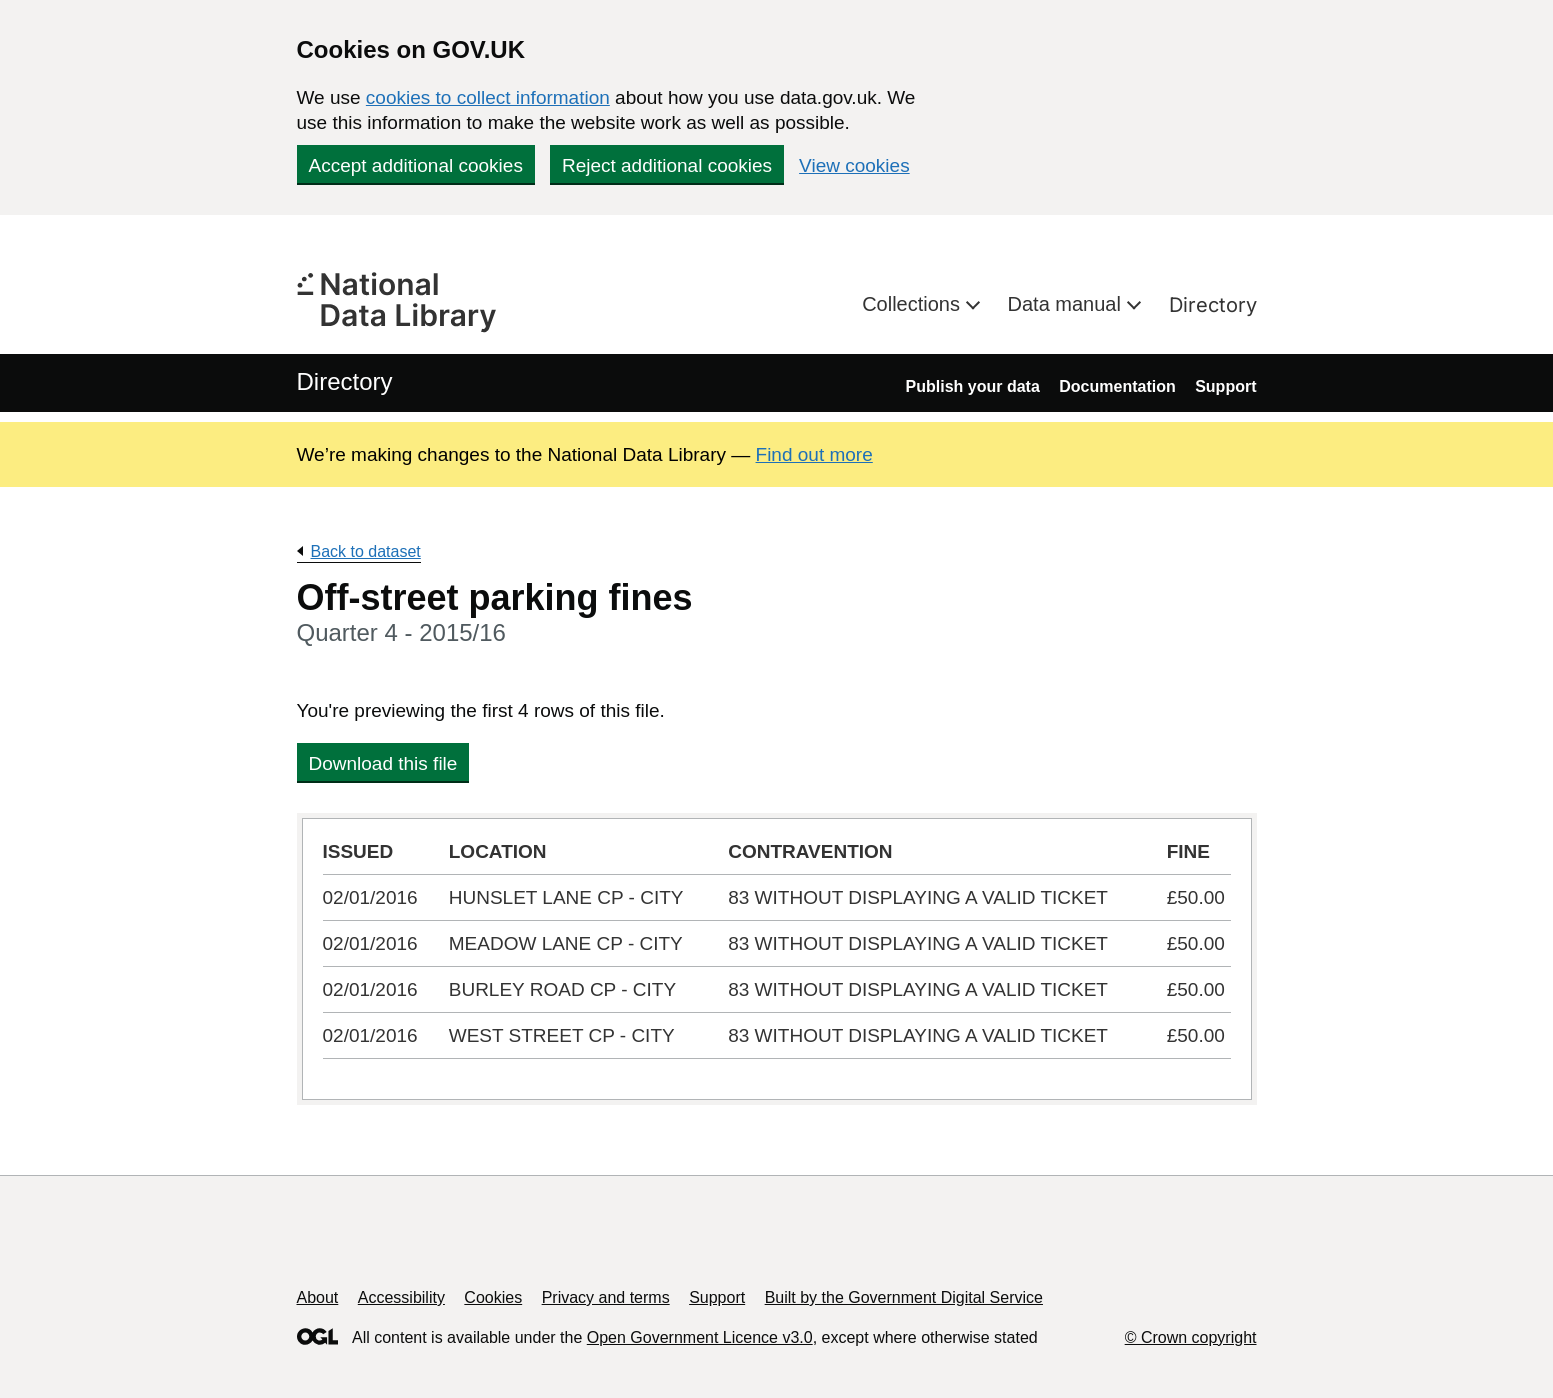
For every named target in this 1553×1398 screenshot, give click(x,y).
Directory (1213, 305)
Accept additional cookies (416, 165)
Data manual (1067, 304)
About (318, 1297)
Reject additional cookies (667, 165)
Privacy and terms (606, 1297)
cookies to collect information (488, 97)
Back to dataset (366, 551)
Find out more (814, 454)
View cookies (854, 165)
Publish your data (973, 386)
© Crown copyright (1191, 1337)
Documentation (1117, 386)
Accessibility (401, 1297)
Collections (913, 304)
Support (1225, 386)
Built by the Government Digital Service (904, 1297)
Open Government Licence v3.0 (700, 1337)
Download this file (383, 763)
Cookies (493, 1297)
